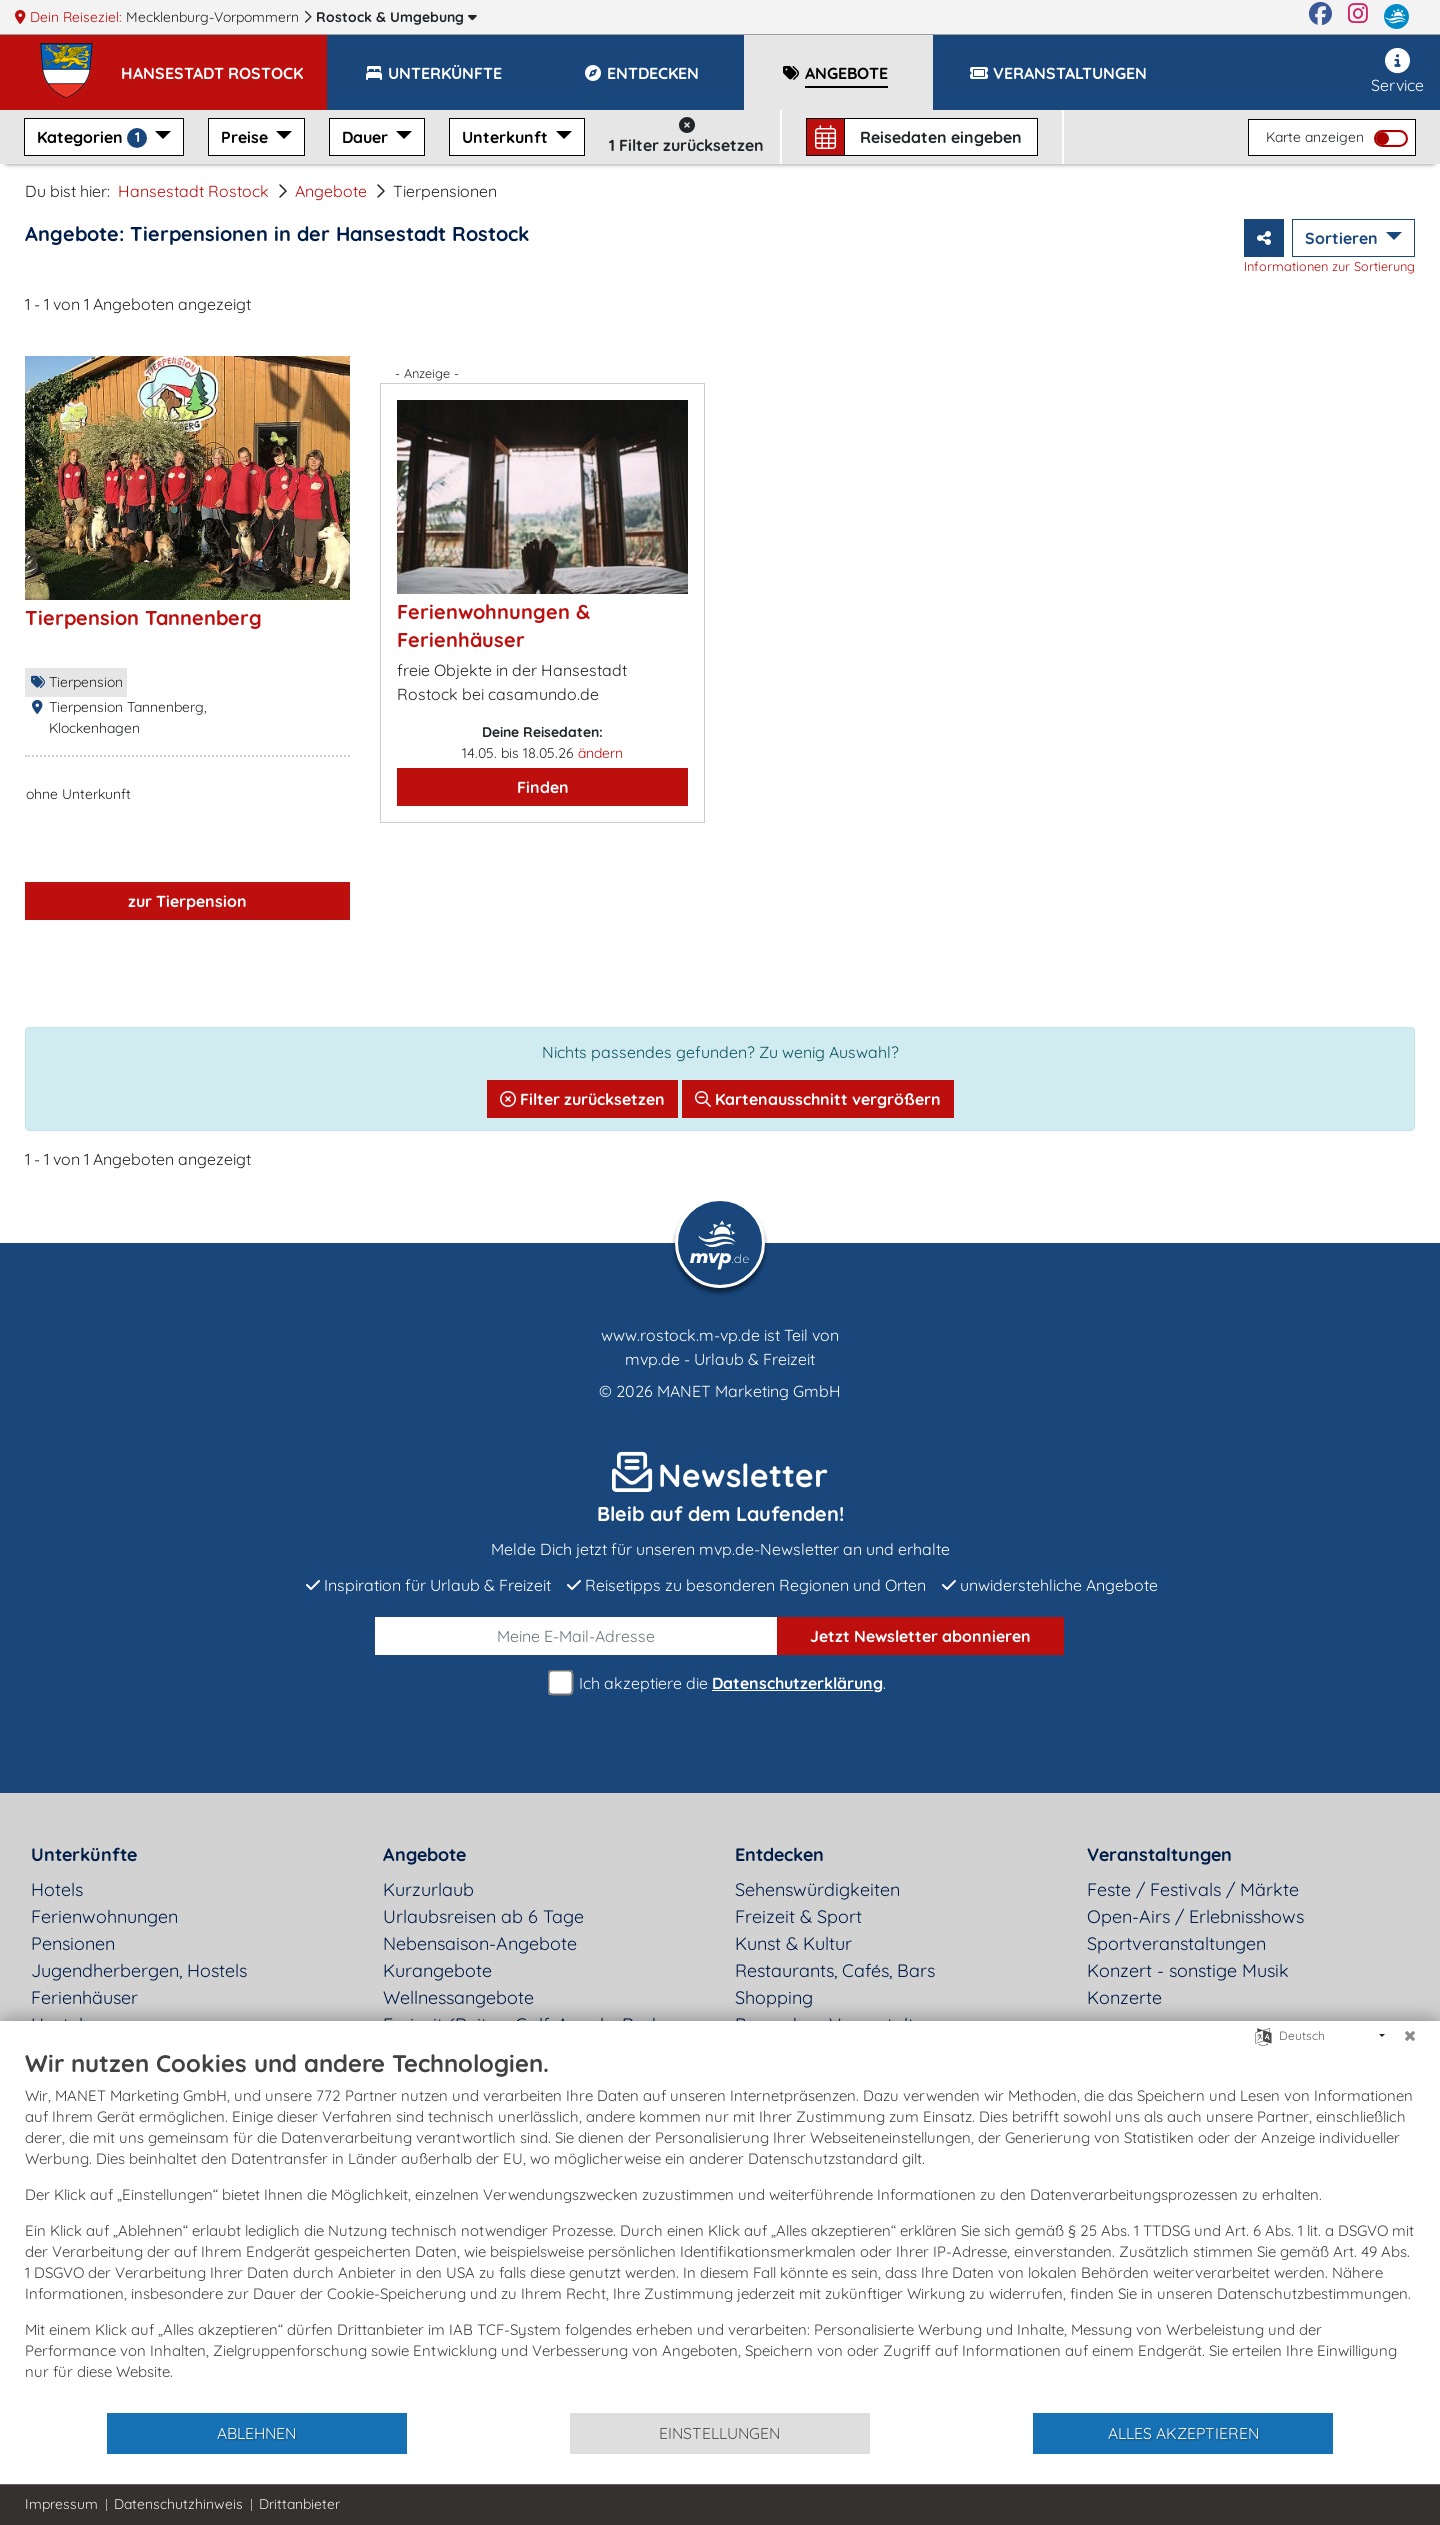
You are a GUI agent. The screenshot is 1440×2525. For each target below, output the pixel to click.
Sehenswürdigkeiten (817, 1889)
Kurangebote (437, 1970)
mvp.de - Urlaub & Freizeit (720, 1359)
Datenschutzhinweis (178, 2504)
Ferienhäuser (84, 1997)
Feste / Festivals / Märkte (1193, 1889)
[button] (224, 64)
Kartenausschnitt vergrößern (818, 1099)
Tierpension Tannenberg (143, 617)
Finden (543, 787)
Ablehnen (256, 2433)
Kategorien (94, 137)
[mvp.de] (1396, 17)
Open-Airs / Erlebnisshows (1195, 1916)
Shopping (774, 1997)
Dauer (367, 137)
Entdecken (779, 1854)
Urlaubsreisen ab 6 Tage (483, 1916)
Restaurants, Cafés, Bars (835, 1970)
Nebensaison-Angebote (480, 1943)
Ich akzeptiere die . (720, 1683)
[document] (720, 2229)
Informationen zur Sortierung (1329, 266)
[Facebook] (1320, 17)
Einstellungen (719, 2433)
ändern (600, 753)
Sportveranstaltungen (1176, 1943)
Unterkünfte (84, 1854)
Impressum (61, 2504)
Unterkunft (507, 137)
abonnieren (920, 1636)
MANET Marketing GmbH (749, 1391)
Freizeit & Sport (798, 1916)
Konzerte (1124, 1997)
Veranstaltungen (1159, 1854)
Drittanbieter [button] (299, 2504)
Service (1397, 71)
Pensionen (73, 1943)
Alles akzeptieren (1183, 2433)
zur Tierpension (187, 901)
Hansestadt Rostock (193, 191)
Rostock (396, 17)
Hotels (57, 1889)
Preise (246, 137)
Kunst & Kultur (793, 1943)
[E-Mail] (576, 1636)
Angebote (331, 191)
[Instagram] (1358, 17)
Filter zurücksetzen (582, 1099)
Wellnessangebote (458, 1997)
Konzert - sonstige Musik (1188, 1970)
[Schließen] (1410, 2036)
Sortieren (1343, 238)
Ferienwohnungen (104, 1916)
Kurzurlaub (428, 1889)
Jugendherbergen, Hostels (139, 1970)
